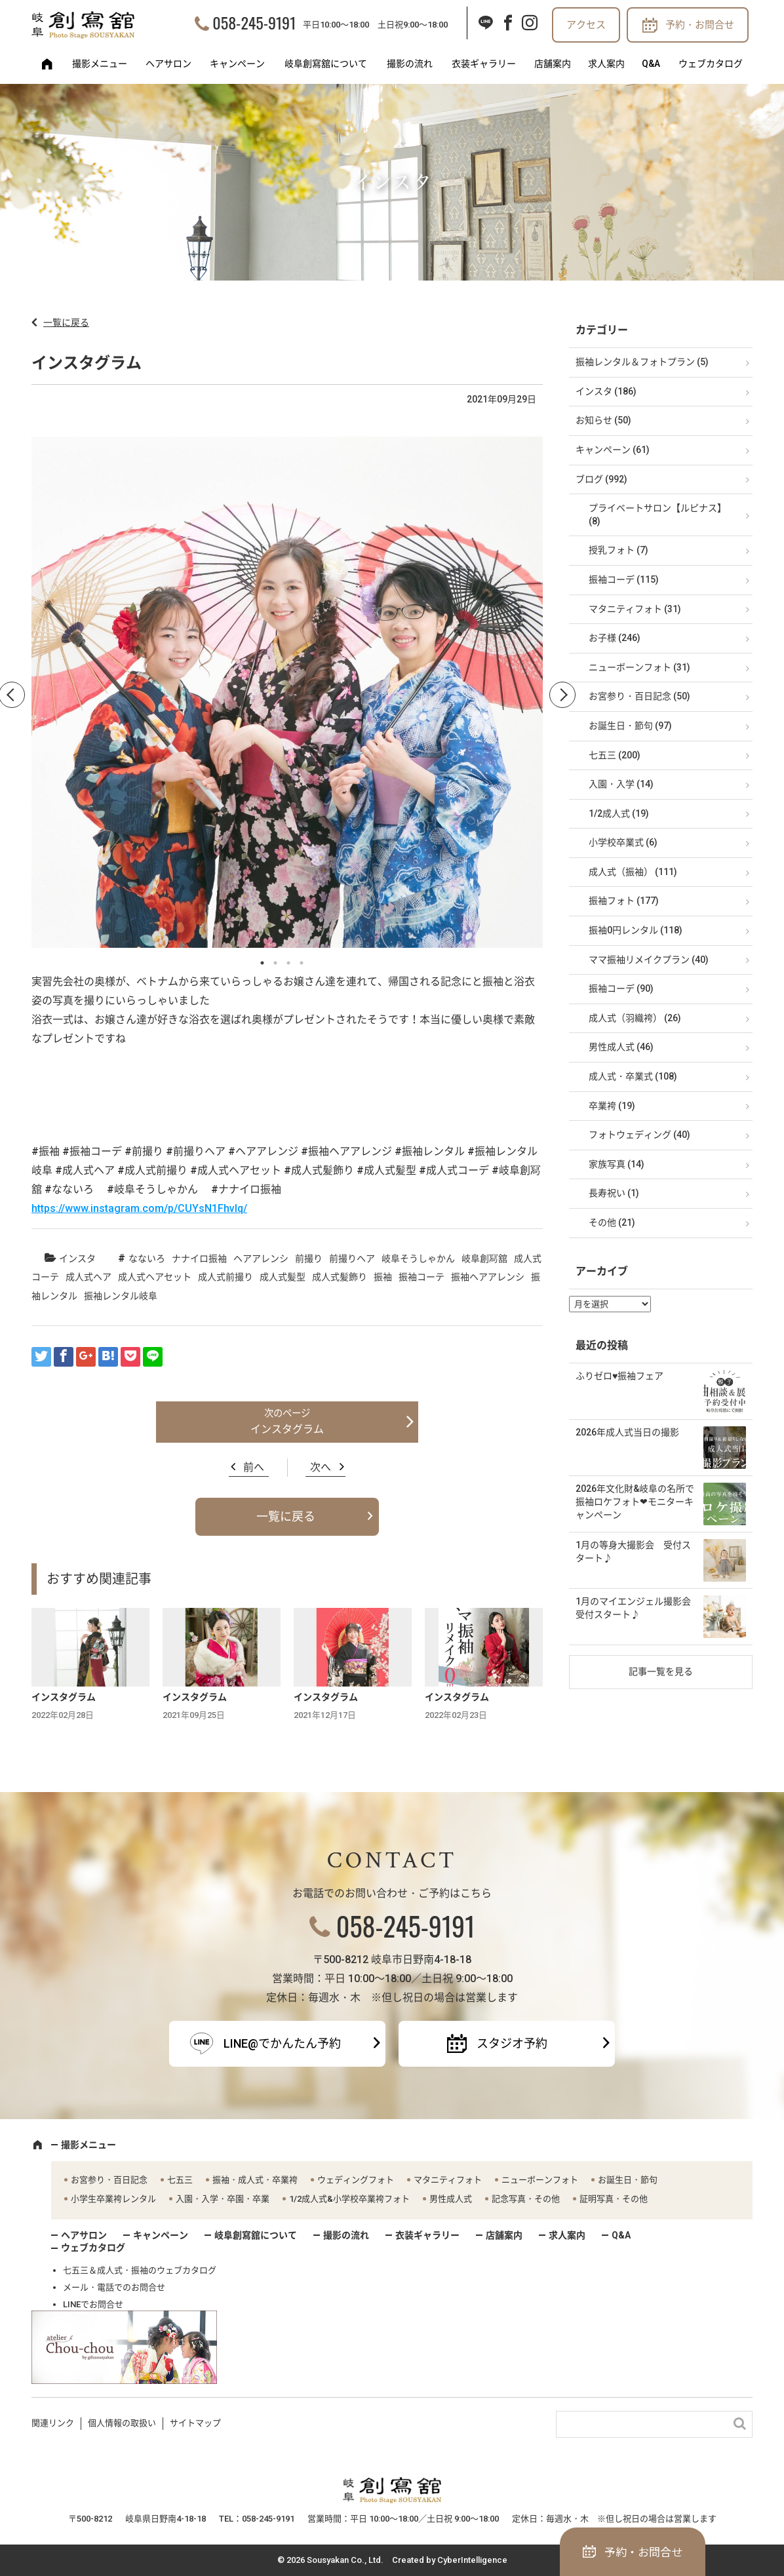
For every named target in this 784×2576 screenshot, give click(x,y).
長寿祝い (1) (614, 1193)
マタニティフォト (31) (635, 609)
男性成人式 (450, 2199)
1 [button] (262, 962)
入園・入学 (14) (621, 784)
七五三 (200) (614, 755)
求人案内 (606, 63)
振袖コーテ (421, 1277)
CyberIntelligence (472, 2560)
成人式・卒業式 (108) (633, 1076)
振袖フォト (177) (624, 900)
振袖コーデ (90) (621, 988)
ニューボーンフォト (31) (639, 667)
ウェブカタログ (710, 63)
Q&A (651, 63)
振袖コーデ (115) (624, 579)
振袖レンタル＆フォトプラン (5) (642, 362)
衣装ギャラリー (484, 63)
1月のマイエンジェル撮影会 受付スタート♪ (638, 1608)
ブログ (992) (601, 479)
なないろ (146, 1258)
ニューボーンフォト (539, 2180)
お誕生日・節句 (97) (630, 725)
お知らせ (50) (603, 420)
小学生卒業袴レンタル (113, 2199)
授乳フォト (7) (618, 550)
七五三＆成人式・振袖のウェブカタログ (139, 2270)
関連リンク (52, 2423)
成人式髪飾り (339, 1277)
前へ (253, 1467)
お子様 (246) (614, 638)
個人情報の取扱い (122, 2423)
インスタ (77, 1258)
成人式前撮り (225, 1277)
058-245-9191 (254, 22)
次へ (320, 1467)
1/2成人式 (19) (619, 813)
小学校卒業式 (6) (623, 842)
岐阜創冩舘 (484, 1258)
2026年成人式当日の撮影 (627, 1432)
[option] (287, 695)
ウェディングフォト (355, 2180)
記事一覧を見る (661, 1671)
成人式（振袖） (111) (633, 872)
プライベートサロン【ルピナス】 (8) (657, 514)
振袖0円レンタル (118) (635, 930)
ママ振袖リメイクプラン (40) (649, 959)
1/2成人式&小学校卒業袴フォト (349, 2199)
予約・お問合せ (699, 25)
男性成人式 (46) (621, 1047)
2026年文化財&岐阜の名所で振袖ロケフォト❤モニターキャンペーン (635, 1501)
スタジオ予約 (512, 2043)
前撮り (309, 1258)
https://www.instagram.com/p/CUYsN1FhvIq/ (139, 1208)
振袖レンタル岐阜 (120, 1296)
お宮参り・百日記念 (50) (639, 696)
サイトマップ (195, 2423)
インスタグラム (287, 1429)
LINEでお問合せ (93, 2304)
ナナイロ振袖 (199, 1258)
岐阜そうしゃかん (418, 1258)
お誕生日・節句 (627, 2180)
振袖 (383, 1277)
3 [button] (288, 962)
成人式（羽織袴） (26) (635, 1018)
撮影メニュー (99, 63)
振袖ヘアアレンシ (487, 1277)
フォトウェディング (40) (639, 1134)
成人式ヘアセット (154, 1277)
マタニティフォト (448, 2180)
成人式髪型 (282, 1277)
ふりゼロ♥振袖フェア (619, 1376)
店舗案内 (552, 63)
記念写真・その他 (526, 2199)
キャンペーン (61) (613, 449)
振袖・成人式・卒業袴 (255, 2180)
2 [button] (275, 962)
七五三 (180, 2180)
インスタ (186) (606, 391)
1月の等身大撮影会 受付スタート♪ (633, 1551)
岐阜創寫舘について (325, 63)
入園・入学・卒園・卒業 (222, 2199)
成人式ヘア (88, 1277)
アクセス (586, 25)
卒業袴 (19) (612, 1106)
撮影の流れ (410, 63)
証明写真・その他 (613, 2199)
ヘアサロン (168, 63)
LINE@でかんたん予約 (282, 2043)
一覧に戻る (66, 322)
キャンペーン (237, 63)
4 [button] (301, 962)
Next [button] (562, 695)
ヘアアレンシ (260, 1258)
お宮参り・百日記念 (109, 2180)
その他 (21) (612, 1222)
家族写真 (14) (616, 1164)
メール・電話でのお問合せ (114, 2287)
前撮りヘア (352, 1258)
